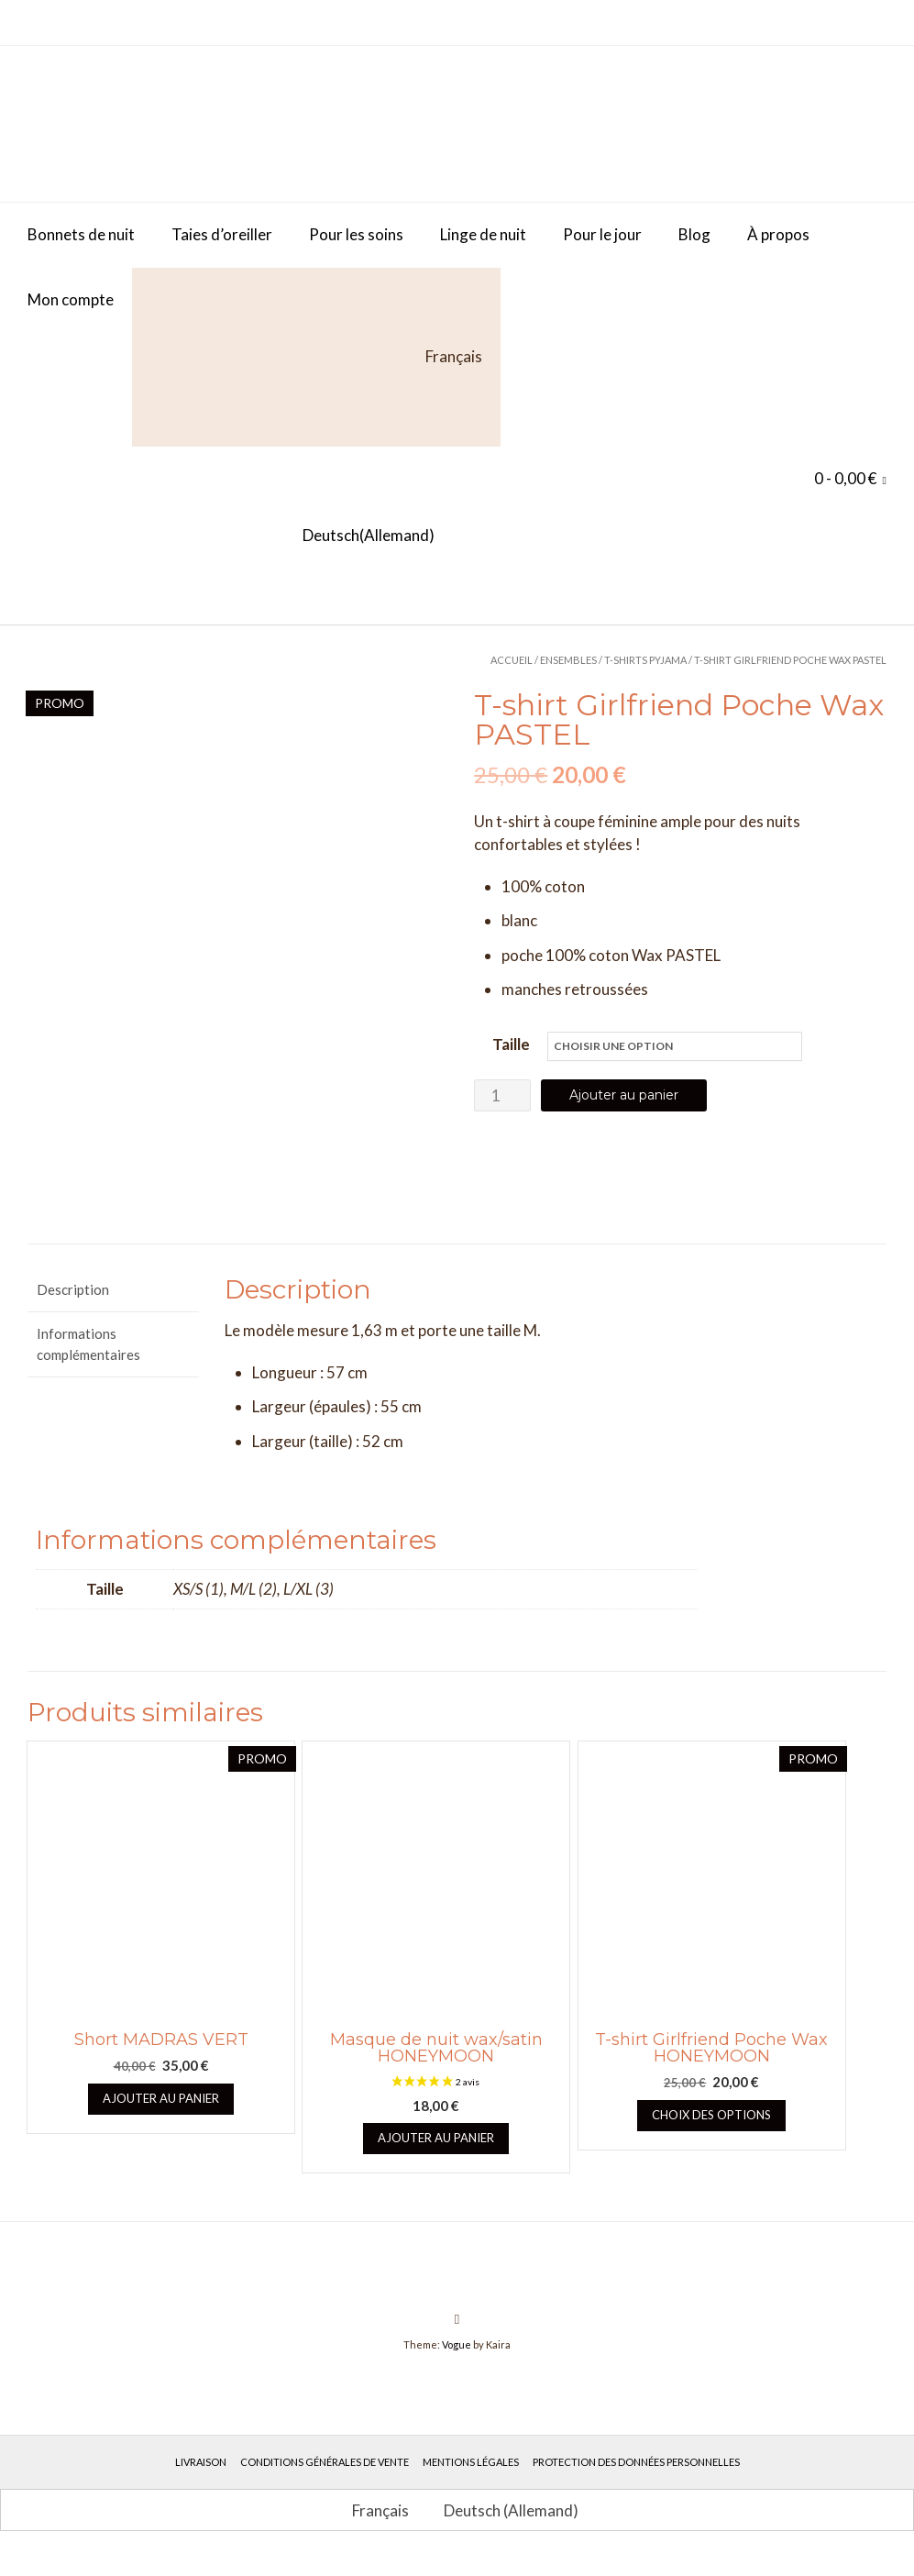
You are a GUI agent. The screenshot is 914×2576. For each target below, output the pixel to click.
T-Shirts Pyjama (645, 660)
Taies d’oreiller (221, 234)
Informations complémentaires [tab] (88, 1361)
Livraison (200, 2479)
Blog (694, 234)
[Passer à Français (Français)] (372, 2527)
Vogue (456, 2362)
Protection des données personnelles (636, 2479)
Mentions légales (471, 2479)
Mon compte (71, 299)
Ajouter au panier (623, 1095)
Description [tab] (73, 1307)
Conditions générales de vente (324, 2479)
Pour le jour (602, 234)
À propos (778, 234)
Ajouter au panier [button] (161, 2115)
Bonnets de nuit (81, 234)
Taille (511, 1044)
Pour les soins (356, 234)
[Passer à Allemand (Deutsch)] (231, 536)
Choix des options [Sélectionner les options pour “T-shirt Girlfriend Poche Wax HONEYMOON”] (711, 2132)
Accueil (511, 660)
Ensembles (568, 660)
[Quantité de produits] (502, 1095)
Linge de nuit (483, 234)
